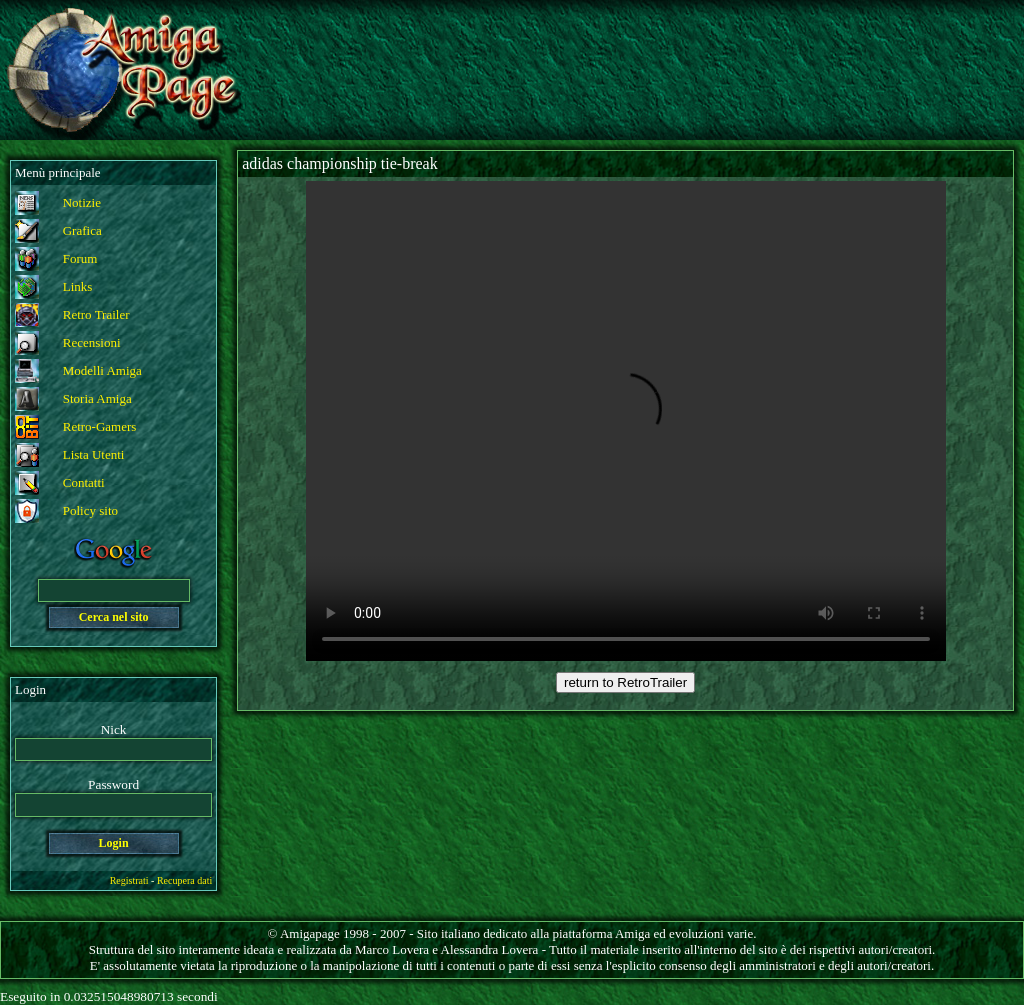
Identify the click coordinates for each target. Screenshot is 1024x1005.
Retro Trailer (96, 314)
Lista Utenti (94, 454)
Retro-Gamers (100, 426)
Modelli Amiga (102, 370)
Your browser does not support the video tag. (626, 421)
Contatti (84, 482)
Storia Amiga (97, 398)
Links (78, 286)
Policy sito (90, 510)
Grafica (82, 230)
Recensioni (92, 342)
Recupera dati (184, 880)
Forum (80, 258)
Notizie (82, 202)
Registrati (129, 880)
